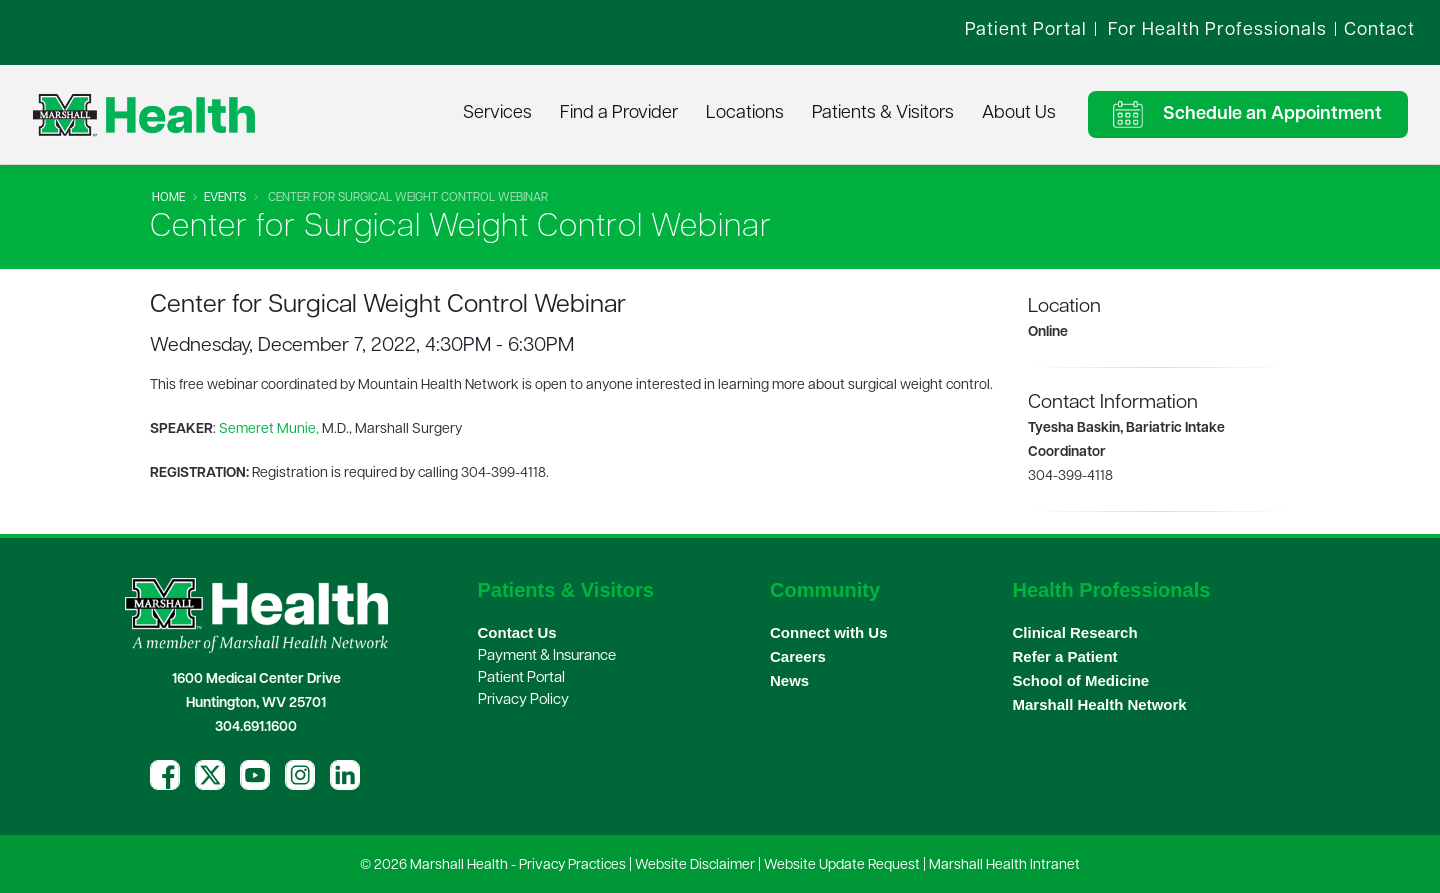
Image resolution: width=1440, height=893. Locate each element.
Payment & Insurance (547, 656)
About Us (1019, 113)
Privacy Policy (523, 700)
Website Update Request (842, 865)
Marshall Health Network (1100, 704)
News (789, 680)
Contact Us (517, 632)
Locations (745, 113)
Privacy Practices (572, 865)
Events (225, 198)
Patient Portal (521, 678)
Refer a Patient (1065, 656)
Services (497, 113)
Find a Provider (619, 113)
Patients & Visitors (883, 113)
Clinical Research (1075, 632)
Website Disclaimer (695, 865)
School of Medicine (1081, 680)
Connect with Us (829, 632)
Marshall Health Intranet (1004, 865)
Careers (798, 656)
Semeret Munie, (269, 429)
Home (168, 198)
